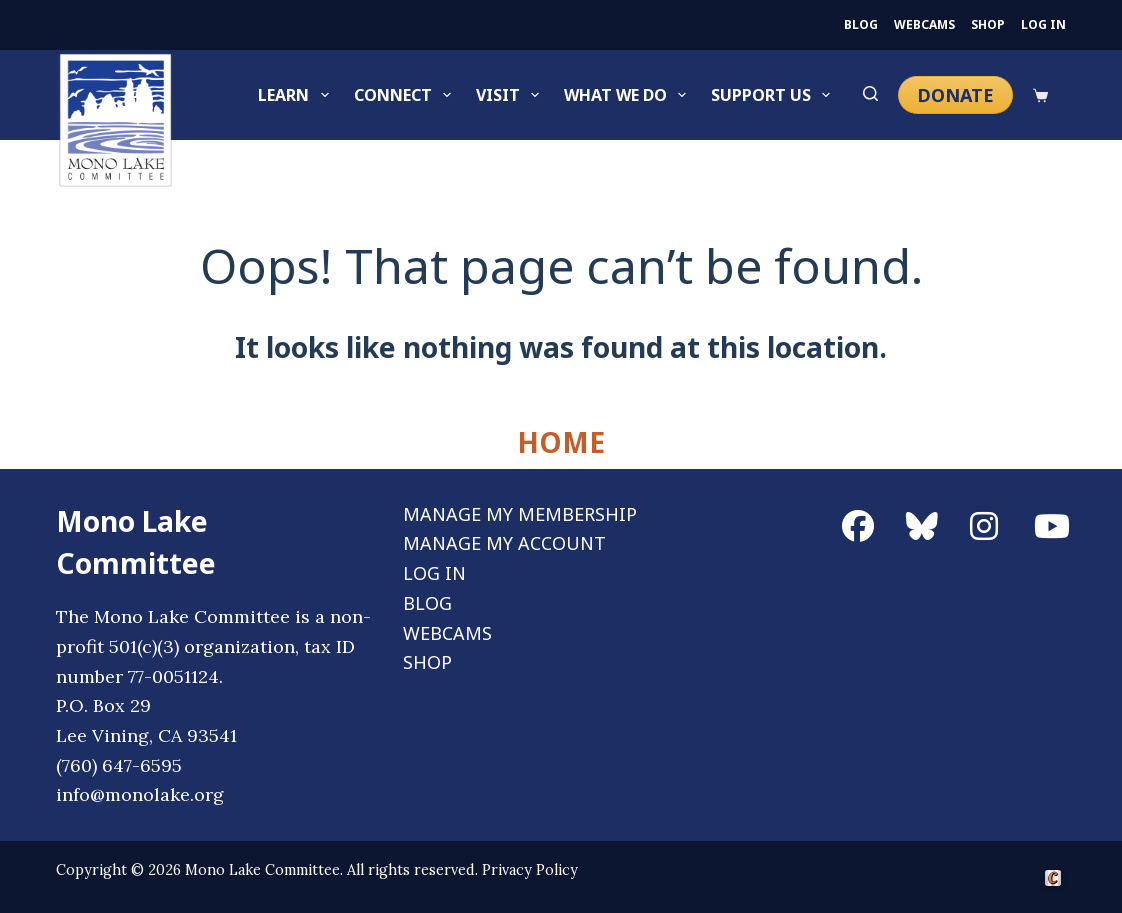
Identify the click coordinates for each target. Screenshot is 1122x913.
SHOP (988, 25)
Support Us (774, 95)
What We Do (629, 95)
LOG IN (1043, 25)
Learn (297, 95)
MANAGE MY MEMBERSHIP (520, 514)
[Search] (870, 95)
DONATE (955, 95)
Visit (511, 95)
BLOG (861, 25)
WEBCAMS (924, 25)
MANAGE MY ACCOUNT (504, 543)
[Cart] (1040, 95)
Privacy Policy (530, 870)
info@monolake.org (140, 794)
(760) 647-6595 (119, 765)
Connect (406, 95)
